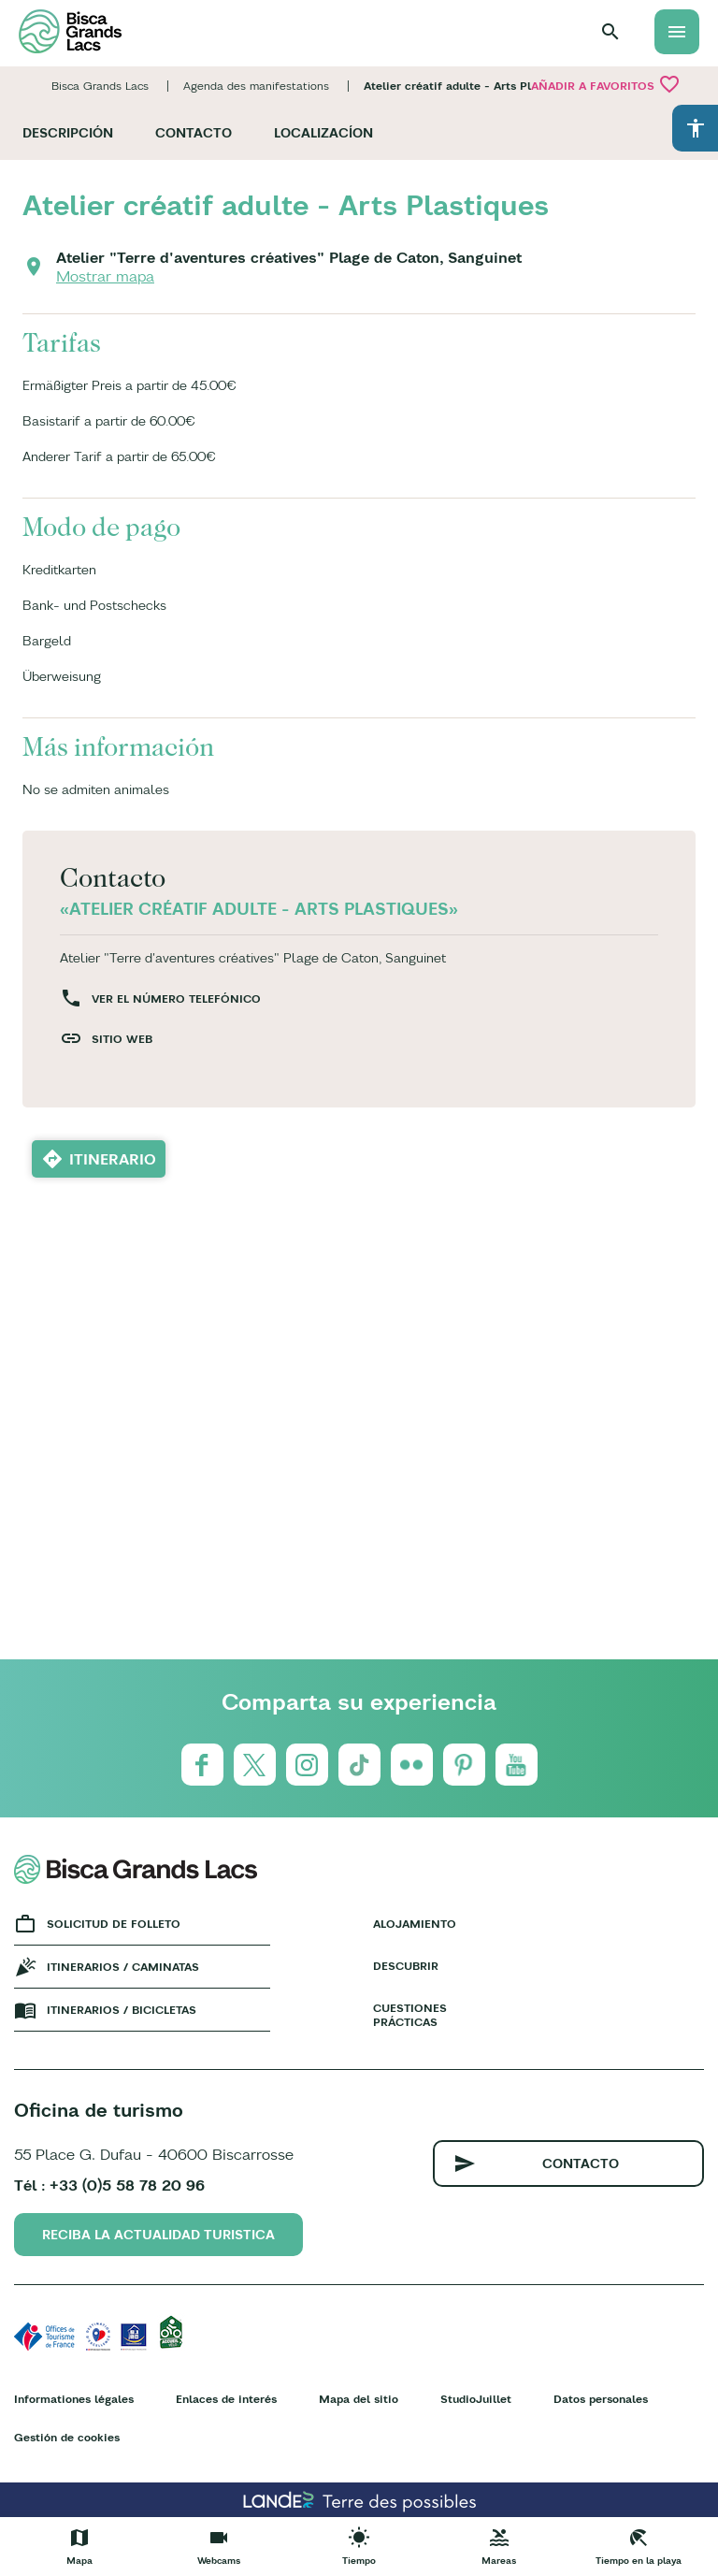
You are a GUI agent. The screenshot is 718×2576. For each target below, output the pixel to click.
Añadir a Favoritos (606, 84)
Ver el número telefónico (176, 998)
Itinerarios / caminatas (123, 1967)
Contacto (193, 132)
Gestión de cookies (67, 2437)
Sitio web (122, 1039)
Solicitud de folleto (113, 1924)
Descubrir (405, 1966)
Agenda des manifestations (256, 86)
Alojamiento (411, 1924)
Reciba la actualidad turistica (158, 2234)
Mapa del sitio (358, 2399)
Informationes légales (74, 2399)
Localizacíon (323, 132)
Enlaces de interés (226, 2399)
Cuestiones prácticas (410, 2015)
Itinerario (112, 1159)
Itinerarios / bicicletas (121, 2010)
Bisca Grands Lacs (100, 86)
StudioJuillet (475, 2399)
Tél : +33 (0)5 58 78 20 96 (109, 2185)
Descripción (67, 132)
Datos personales (600, 2399)
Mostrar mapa (105, 276)
